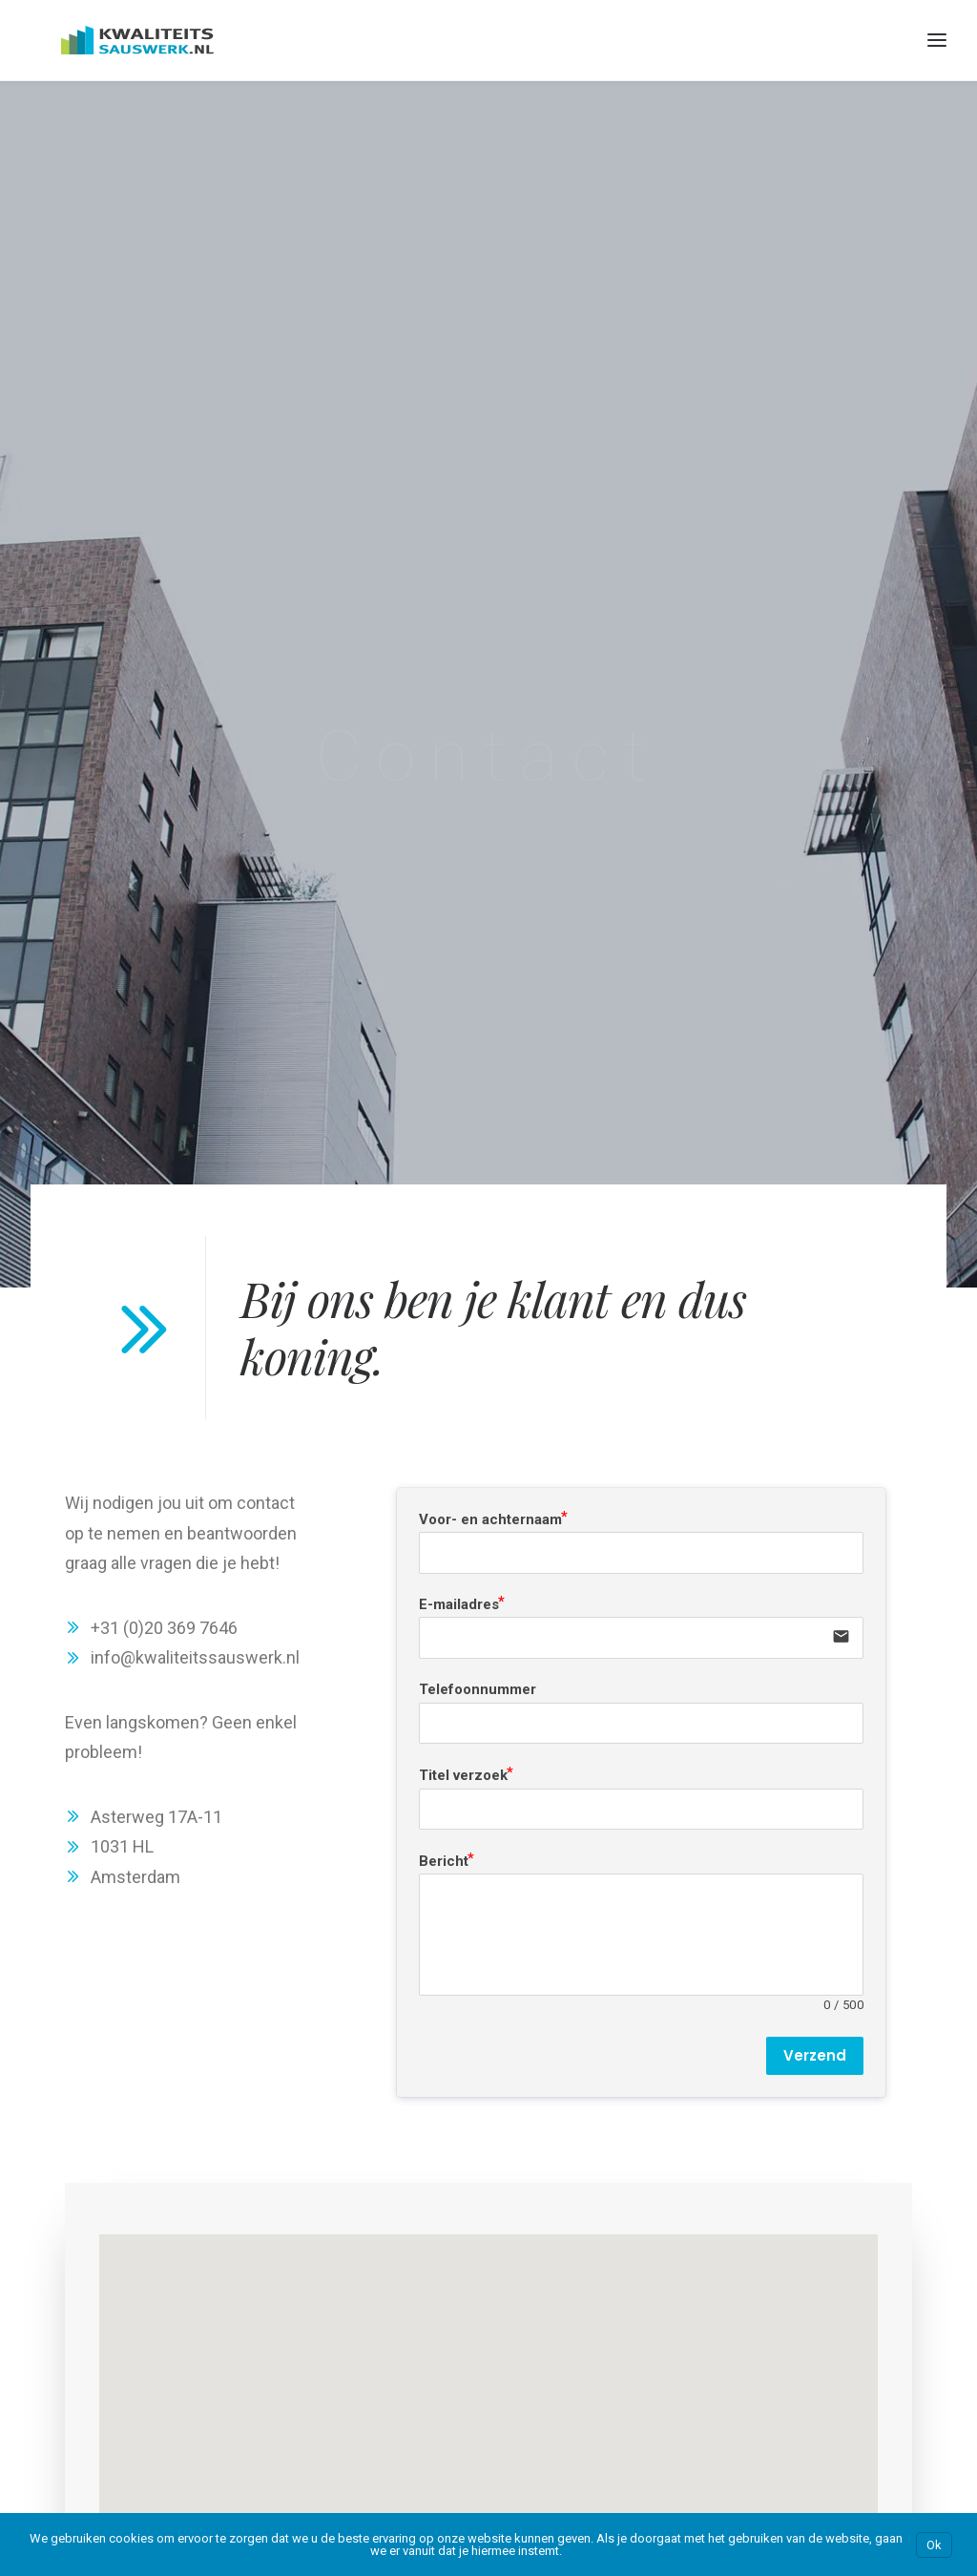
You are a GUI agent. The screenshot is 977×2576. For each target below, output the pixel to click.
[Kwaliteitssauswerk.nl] (107, 40)
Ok (934, 2545)
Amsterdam (322, 2236)
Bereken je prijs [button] (610, 2054)
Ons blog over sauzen (99, 2413)
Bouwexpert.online (597, 2288)
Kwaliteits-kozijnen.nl (860, 2236)
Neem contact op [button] (360, 2054)
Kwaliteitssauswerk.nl (861, 2266)
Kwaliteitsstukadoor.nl (863, 2326)
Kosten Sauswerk (85, 2302)
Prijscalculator (75, 2331)
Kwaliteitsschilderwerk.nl (870, 2296)
